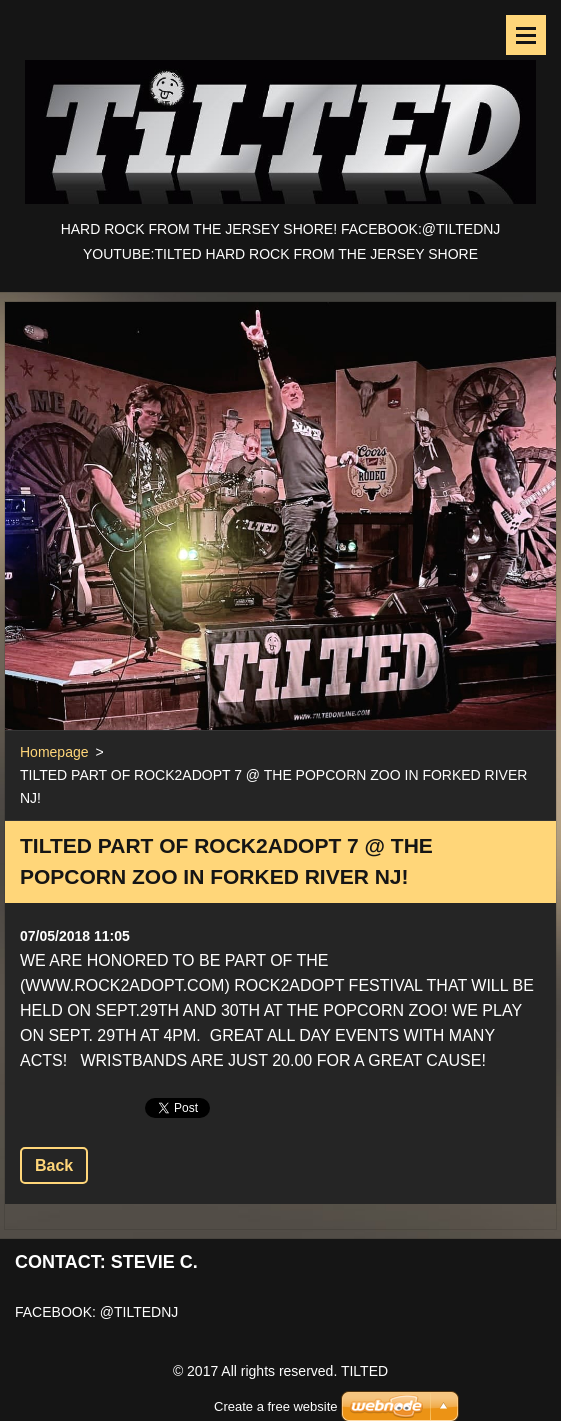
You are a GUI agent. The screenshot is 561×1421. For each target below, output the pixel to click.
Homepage (54, 752)
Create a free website (276, 1381)
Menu (526, 35)
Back (54, 1165)
